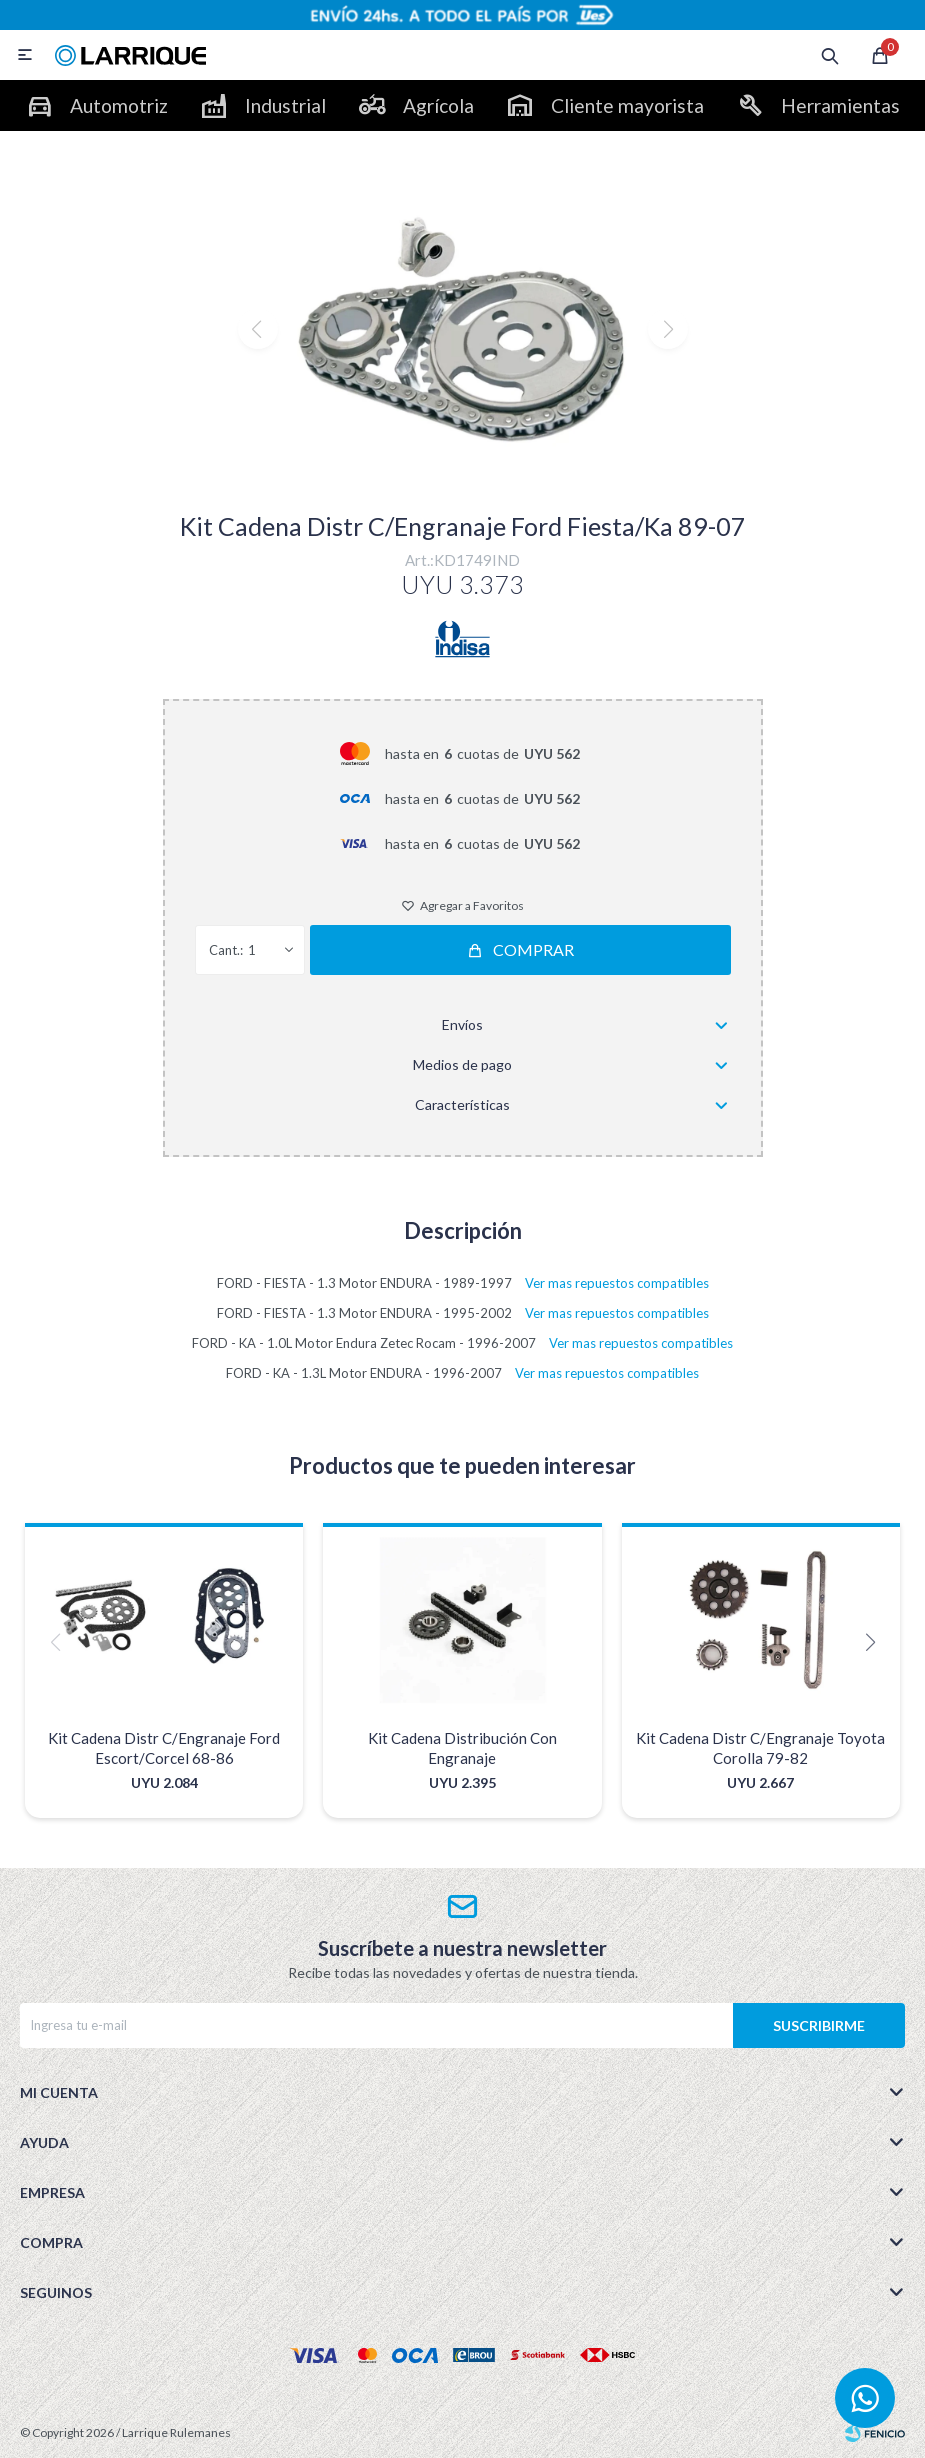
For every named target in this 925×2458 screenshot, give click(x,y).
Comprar (533, 949)
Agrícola (438, 105)
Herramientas (840, 105)
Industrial (285, 105)
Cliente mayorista (627, 105)
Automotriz (119, 105)
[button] (462, 474)
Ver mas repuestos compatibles (617, 1283)
